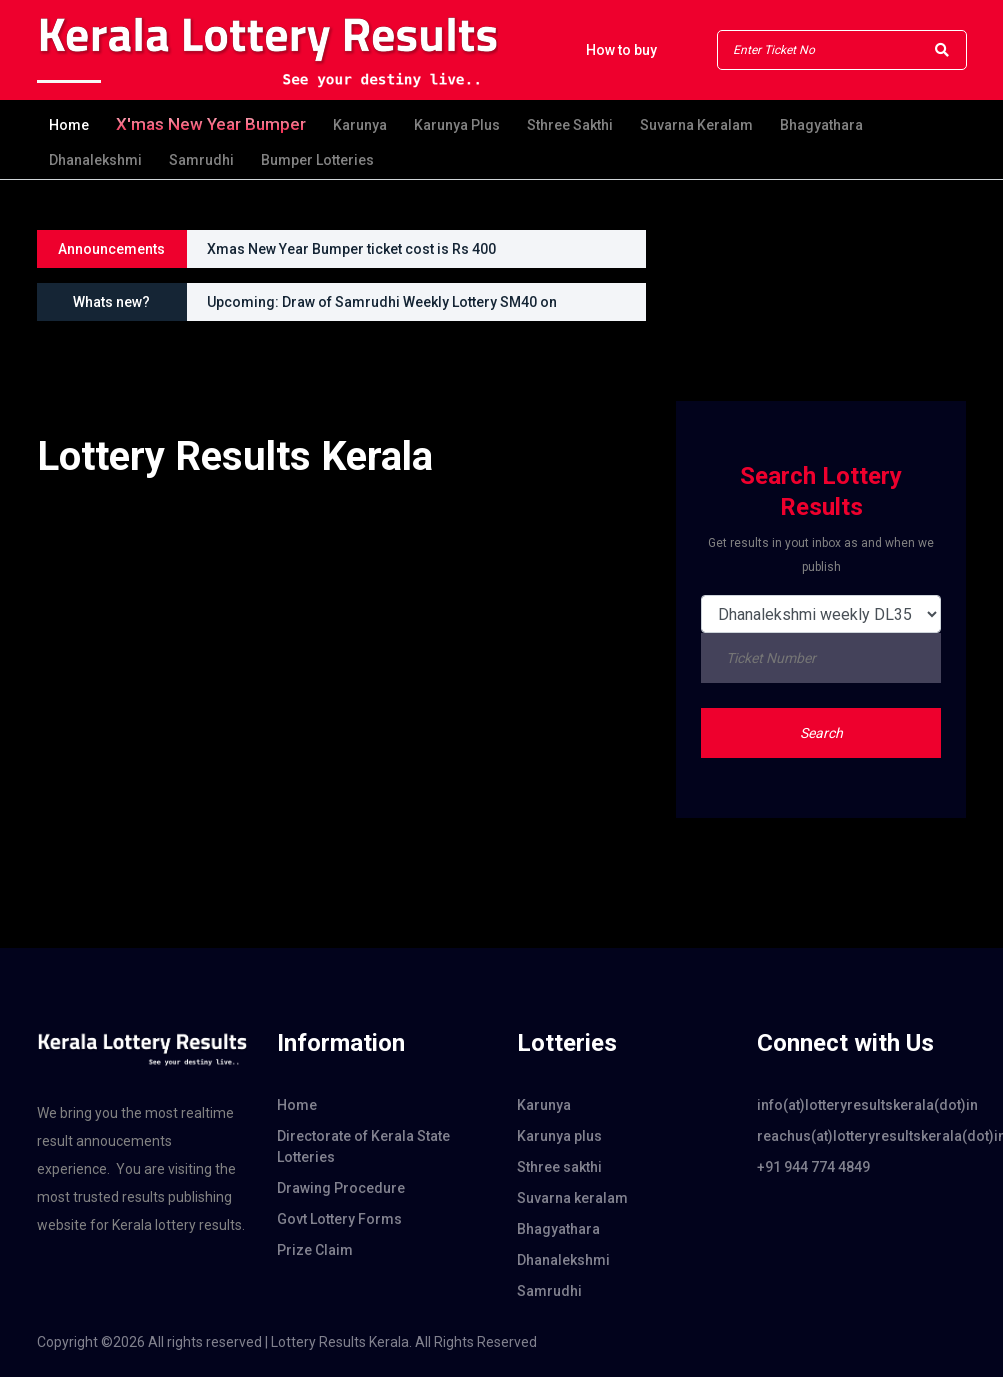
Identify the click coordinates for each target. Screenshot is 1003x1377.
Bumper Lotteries (317, 160)
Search (821, 733)
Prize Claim (315, 1250)
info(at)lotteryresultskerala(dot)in (862, 1105)
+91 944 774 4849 (813, 1167)
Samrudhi (201, 160)
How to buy (621, 50)
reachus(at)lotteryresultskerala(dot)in (862, 1136)
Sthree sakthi (570, 125)
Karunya (360, 125)
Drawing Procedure (341, 1188)
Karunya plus (457, 125)
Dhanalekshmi (95, 160)
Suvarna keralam (696, 125)
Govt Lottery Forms (339, 1219)
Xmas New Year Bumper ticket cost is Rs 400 (351, 249)
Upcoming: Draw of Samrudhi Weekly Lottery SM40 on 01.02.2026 (382, 307)
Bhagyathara (821, 125)
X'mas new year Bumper (211, 124)
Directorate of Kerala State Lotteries (363, 1146)
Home (69, 125)
